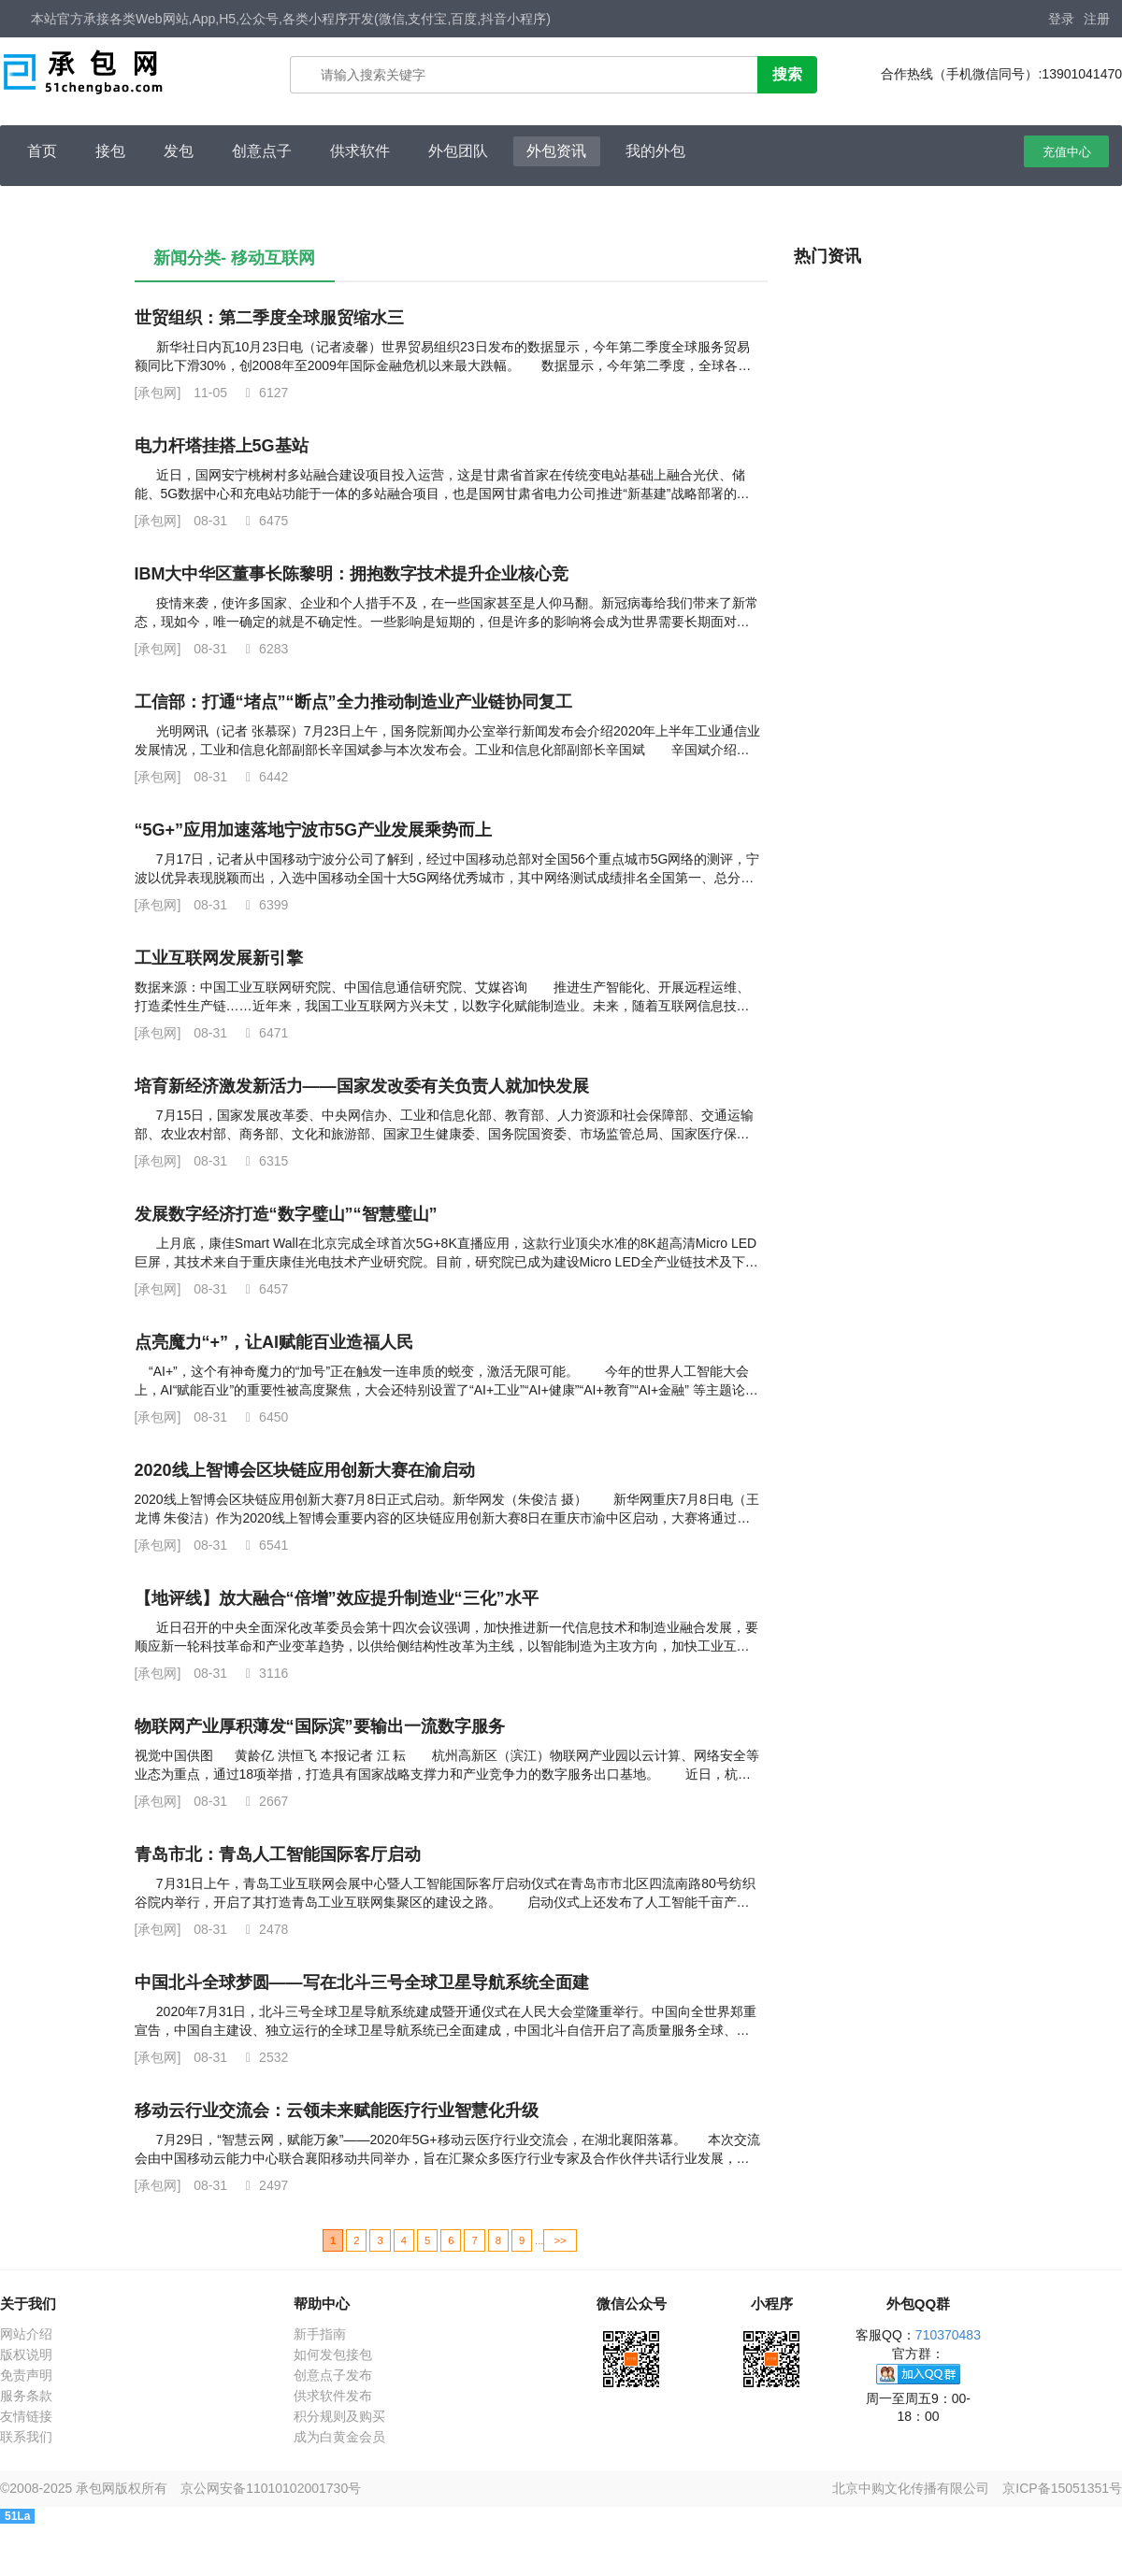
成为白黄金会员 (339, 2436)
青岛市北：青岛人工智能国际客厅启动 (278, 1854)
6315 (264, 1160)
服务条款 (26, 2395)
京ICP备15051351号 (1062, 2488)
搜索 (787, 74)
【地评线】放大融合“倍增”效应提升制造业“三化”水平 (337, 1598)
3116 (264, 1673)
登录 (1061, 18)
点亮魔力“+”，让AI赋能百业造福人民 (274, 1342)
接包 (110, 151)
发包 (179, 151)
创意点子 (262, 151)
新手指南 (320, 2333)
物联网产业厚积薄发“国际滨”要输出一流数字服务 (320, 1726)
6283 (264, 648)
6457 (264, 1288)
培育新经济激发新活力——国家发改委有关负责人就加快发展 (362, 1086)
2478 (264, 1929)
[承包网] (158, 392)
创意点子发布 (333, 2375)
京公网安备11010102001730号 (270, 2488)
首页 (42, 151)
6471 (264, 1032)
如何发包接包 (333, 2354)
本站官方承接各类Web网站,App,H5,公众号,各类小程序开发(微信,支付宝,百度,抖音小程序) (291, 18)
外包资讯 (556, 151)
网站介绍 (26, 2333)
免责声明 (26, 2375)
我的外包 (655, 151)
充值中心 (1067, 152)
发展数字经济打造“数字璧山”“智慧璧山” (286, 1214)
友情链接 (26, 2416)
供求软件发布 (333, 2395)
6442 (264, 776)
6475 (264, 520)
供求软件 (360, 151)
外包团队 (458, 151)
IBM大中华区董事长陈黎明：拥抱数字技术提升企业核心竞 (352, 574)
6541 (264, 1545)
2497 (264, 2185)
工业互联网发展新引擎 (219, 958)
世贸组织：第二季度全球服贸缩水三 (269, 317)
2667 (264, 1801)
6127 (264, 392)
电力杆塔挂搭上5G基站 (222, 445)
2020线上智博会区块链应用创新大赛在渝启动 (305, 1470)
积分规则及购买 (339, 2416)
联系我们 (26, 2436)
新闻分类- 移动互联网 (234, 258)
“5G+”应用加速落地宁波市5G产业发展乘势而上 (314, 830)
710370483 (948, 2334)
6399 (264, 904)
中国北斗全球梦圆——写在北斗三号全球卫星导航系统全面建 (362, 1982)
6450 (264, 1417)
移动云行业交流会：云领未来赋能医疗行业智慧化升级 (337, 2110)
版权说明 (26, 2354)
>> (559, 2240)
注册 (1097, 18)
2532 (264, 2057)
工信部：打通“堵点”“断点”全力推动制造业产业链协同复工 (353, 702)
